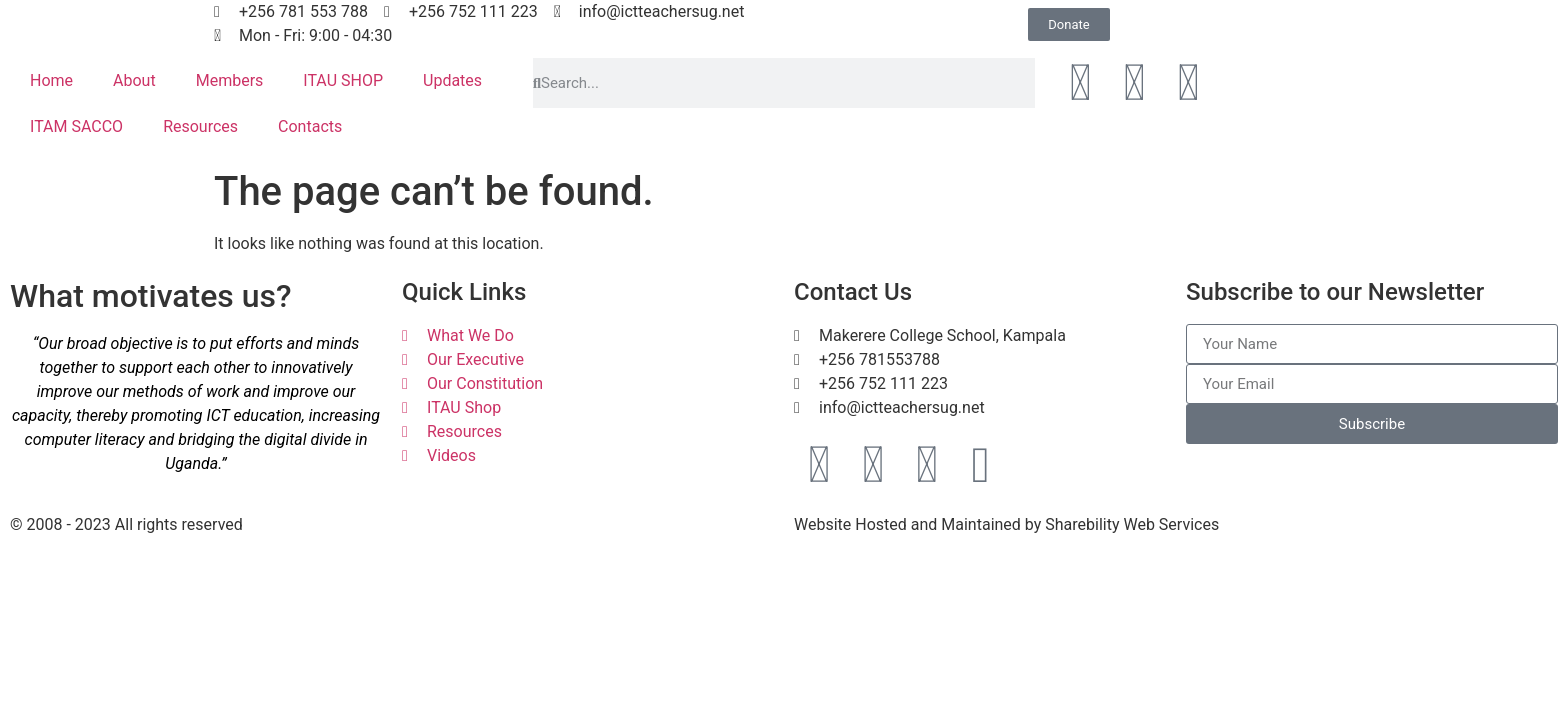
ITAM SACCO (76, 126)
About (134, 80)
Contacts (310, 126)
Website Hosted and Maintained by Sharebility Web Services (1006, 524)
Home (51, 80)
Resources (200, 126)
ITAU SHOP (343, 80)
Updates (452, 80)
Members (230, 80)
